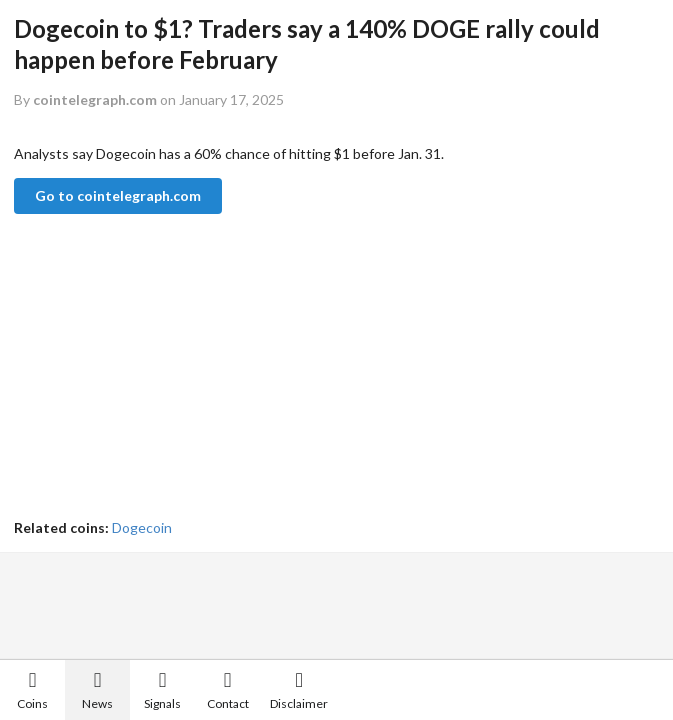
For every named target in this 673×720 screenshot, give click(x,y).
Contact (228, 690)
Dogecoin (142, 527)
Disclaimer (299, 690)
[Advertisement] (314, 368)
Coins (32, 690)
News (97, 690)
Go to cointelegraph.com (118, 195)
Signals (162, 690)
